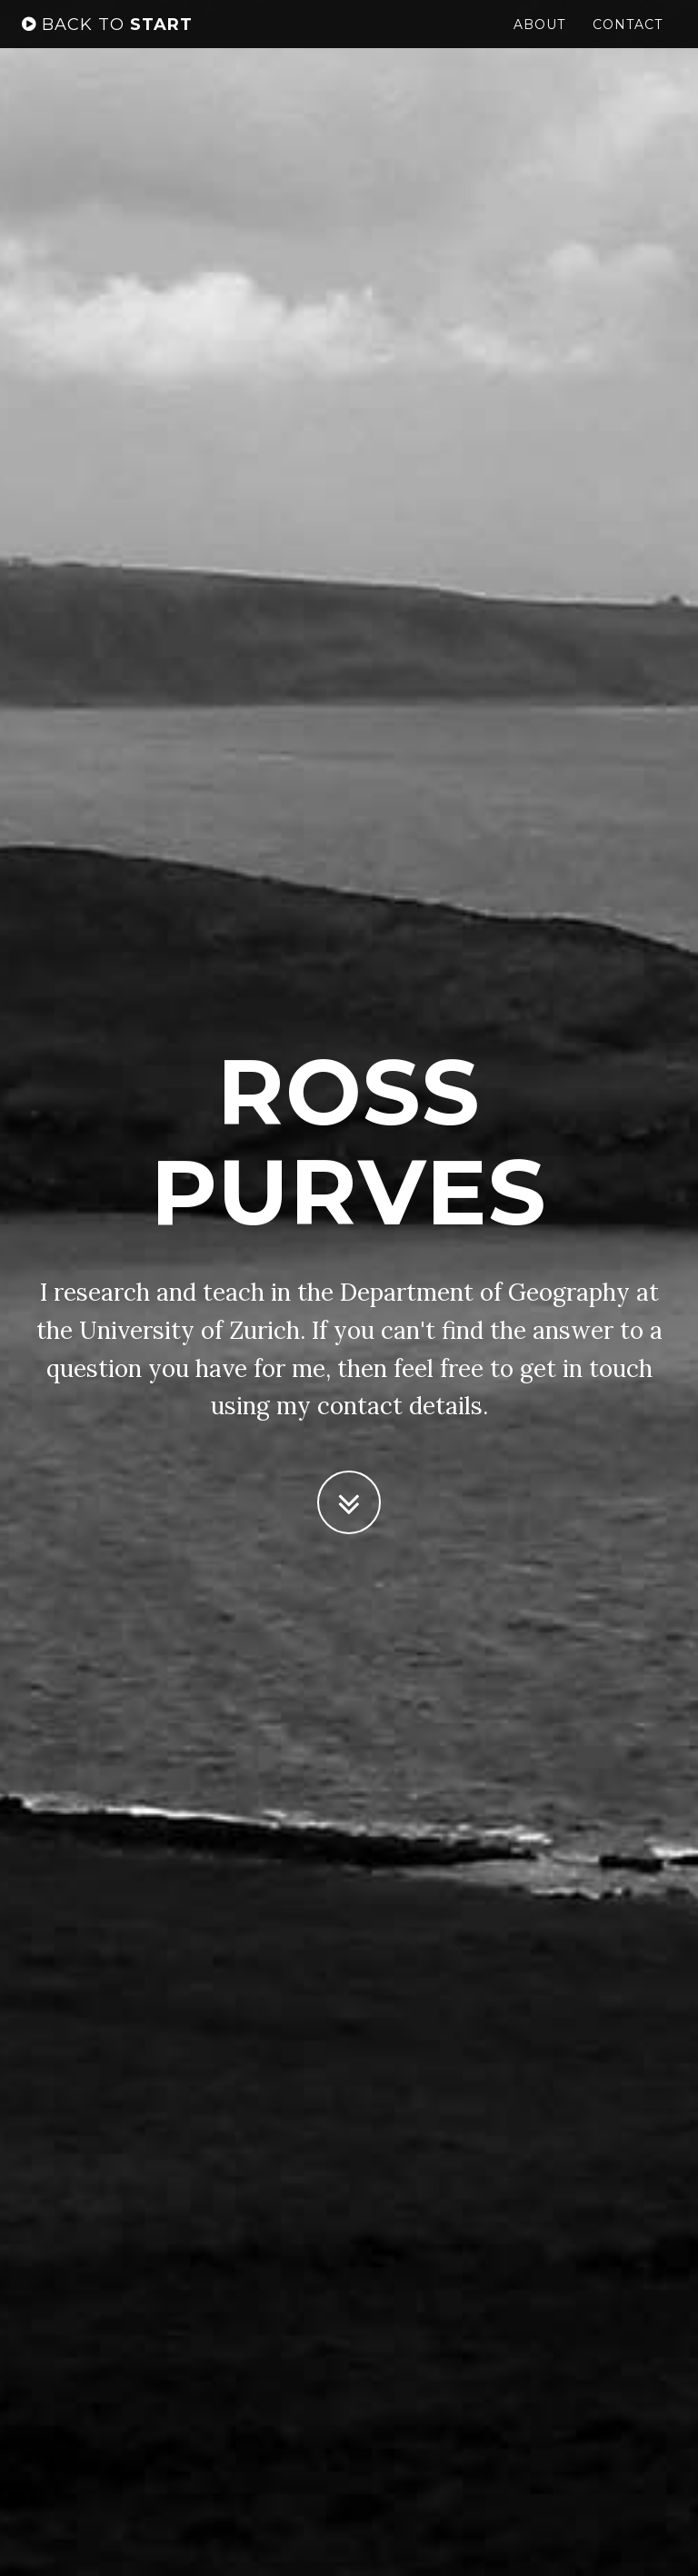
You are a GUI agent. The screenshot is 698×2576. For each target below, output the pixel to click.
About (539, 41)
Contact (628, 41)
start (107, 41)
